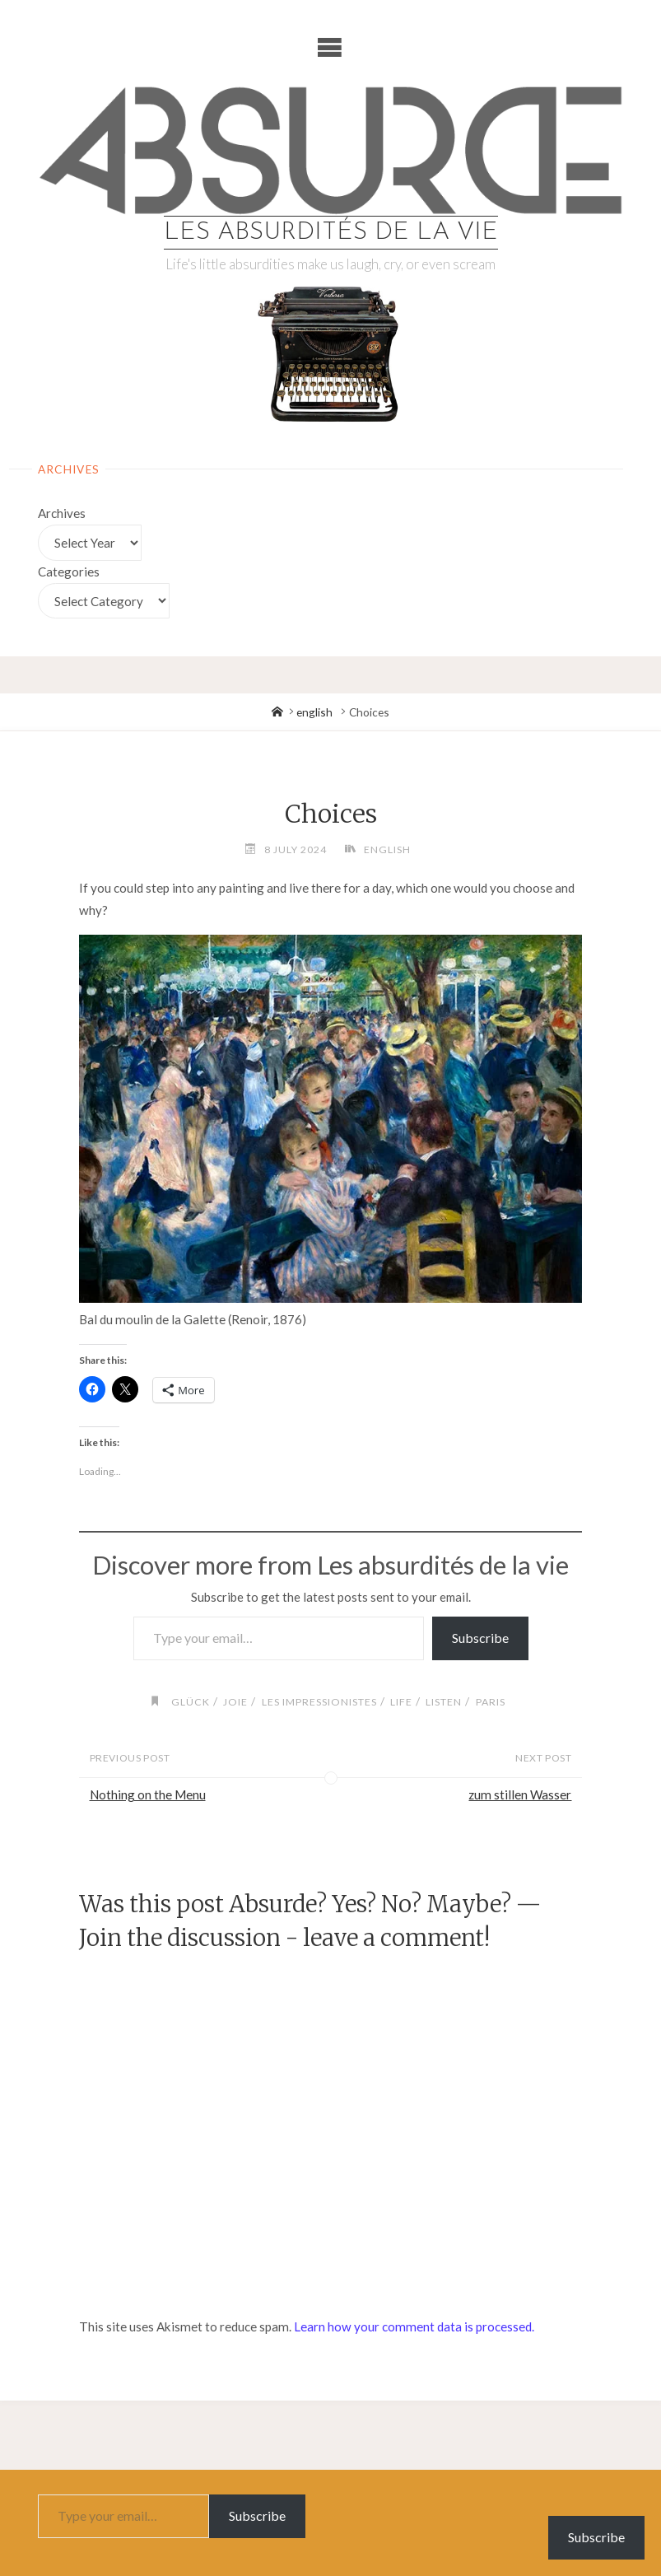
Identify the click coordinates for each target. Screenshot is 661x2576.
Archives (62, 513)
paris (490, 1702)
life (401, 1702)
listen (444, 1702)
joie (235, 1702)
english (314, 712)
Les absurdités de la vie (331, 232)
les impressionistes (319, 1702)
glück (190, 1702)
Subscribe (480, 1637)
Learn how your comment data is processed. (414, 2326)
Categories (69, 571)
